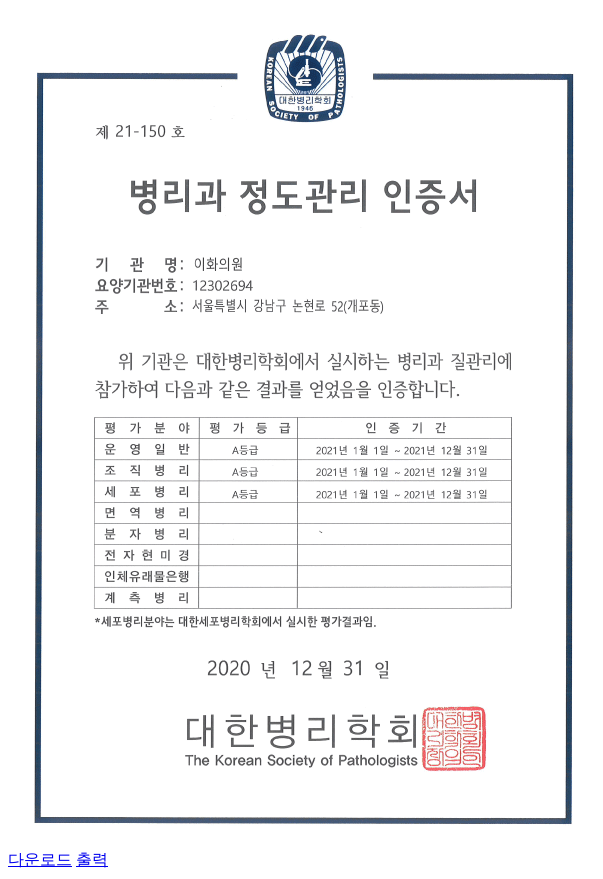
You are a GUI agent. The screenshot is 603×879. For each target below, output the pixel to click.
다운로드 (40, 859)
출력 (92, 859)
